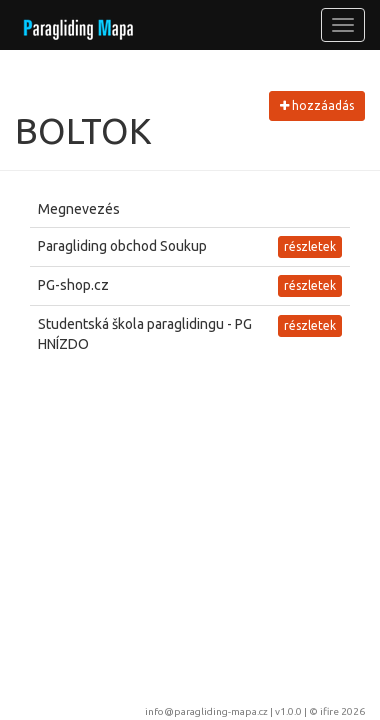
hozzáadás (317, 105)
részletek (310, 246)
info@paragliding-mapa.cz (206, 711)
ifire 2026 (342, 711)
